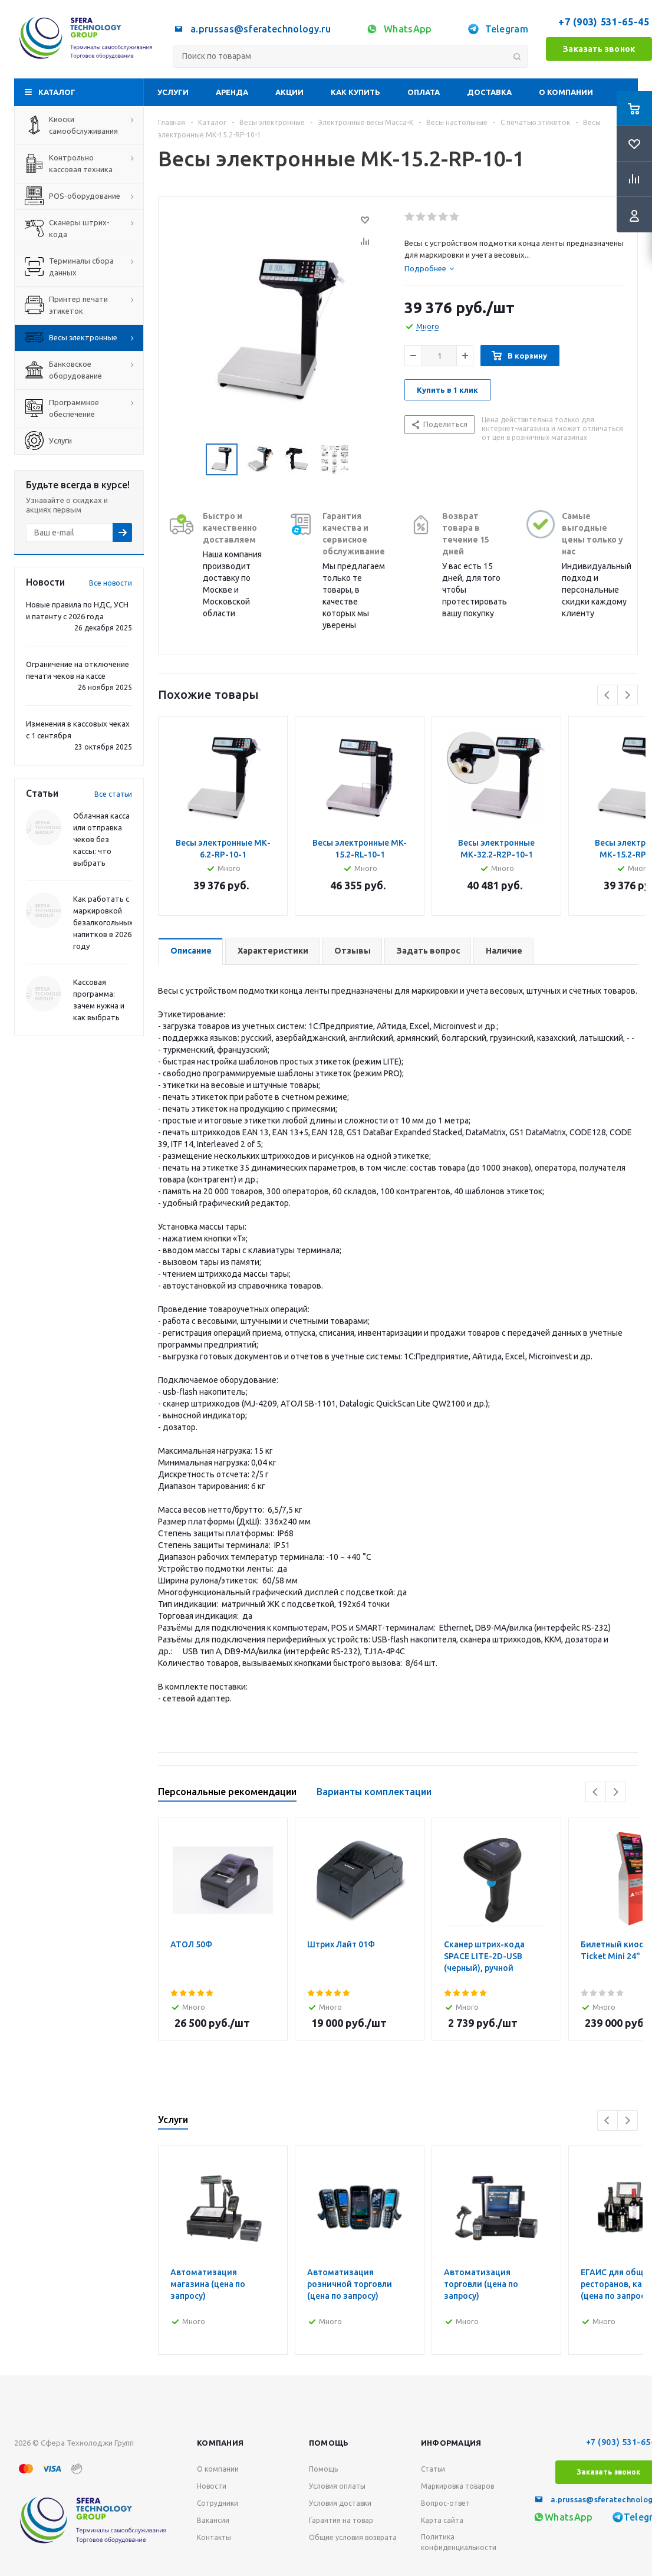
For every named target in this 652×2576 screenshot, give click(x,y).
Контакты (214, 2537)
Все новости (110, 583)
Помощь (329, 2443)
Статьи (433, 2469)
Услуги (173, 92)
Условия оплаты (337, 2486)
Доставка (489, 92)
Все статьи (113, 794)
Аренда (232, 92)
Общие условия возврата (353, 2537)
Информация (451, 2443)
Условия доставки (340, 2503)
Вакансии (213, 2520)
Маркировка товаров (457, 2486)
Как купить (355, 92)
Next (627, 695)
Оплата (423, 92)
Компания (220, 2443)
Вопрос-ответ (445, 2503)
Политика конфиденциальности (458, 2542)
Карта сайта (442, 2520)
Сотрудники (217, 2503)
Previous (607, 695)
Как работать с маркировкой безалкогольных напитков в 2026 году (103, 922)
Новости (211, 2486)
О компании (566, 92)
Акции (289, 92)
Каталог (56, 92)
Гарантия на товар (341, 2520)
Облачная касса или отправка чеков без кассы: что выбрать (101, 839)
